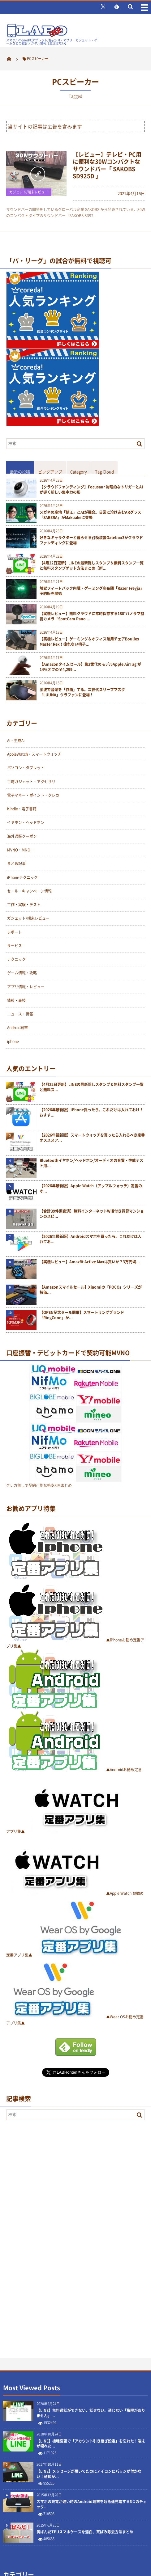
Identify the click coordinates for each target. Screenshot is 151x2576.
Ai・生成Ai (15, 740)
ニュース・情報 (20, 1014)
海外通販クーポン (22, 836)
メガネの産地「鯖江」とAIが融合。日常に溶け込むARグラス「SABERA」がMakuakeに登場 (90, 515)
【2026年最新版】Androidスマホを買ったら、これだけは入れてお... (90, 1239)
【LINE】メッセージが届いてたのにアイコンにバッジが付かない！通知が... (89, 2474)
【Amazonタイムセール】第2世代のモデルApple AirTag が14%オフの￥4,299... (90, 667)
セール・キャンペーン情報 (29, 891)
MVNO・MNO (18, 850)
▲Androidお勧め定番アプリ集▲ (74, 1769)
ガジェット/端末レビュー (28, 192)
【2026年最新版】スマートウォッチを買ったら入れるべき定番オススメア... (92, 1138)
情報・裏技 (16, 1000)
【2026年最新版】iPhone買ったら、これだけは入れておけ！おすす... (91, 1112)
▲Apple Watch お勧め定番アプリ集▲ (75, 1893)
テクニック (16, 959)
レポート (14, 932)
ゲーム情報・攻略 (22, 973)
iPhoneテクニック (22, 877)
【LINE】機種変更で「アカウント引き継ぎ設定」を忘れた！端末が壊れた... (91, 2444)
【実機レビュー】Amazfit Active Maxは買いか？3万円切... (90, 1262)
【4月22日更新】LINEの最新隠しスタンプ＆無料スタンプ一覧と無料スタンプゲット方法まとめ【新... (92, 565)
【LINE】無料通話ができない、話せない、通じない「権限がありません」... (91, 2413)
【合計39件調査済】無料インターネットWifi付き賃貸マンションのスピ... (92, 1214)
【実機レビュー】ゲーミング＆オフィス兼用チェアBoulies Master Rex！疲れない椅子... (89, 641)
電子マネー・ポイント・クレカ (33, 795)
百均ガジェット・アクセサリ (31, 781)
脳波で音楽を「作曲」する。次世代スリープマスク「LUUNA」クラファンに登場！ (82, 692)
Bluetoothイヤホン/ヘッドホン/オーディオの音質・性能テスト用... (91, 1163)
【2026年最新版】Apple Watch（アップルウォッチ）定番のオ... (91, 1188)
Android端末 (17, 1027)
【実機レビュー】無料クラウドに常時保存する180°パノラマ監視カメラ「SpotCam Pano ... (92, 616)
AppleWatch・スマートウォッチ (34, 754)
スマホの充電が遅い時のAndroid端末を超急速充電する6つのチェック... (92, 2504)
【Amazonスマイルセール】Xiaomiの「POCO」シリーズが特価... (91, 1290)
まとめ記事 (16, 863)
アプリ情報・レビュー (25, 987)
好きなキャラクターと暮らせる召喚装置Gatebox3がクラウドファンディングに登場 (91, 540)
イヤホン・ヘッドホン (25, 822)
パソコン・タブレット (25, 768)
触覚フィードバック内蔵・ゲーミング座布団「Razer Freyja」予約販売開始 (92, 591)
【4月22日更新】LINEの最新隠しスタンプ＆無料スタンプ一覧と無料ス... (92, 1087)
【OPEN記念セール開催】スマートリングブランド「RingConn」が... (82, 1315)
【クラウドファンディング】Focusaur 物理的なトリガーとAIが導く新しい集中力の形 (91, 489)
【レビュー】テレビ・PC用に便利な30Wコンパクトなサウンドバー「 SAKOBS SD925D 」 (107, 165)
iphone (13, 1041)
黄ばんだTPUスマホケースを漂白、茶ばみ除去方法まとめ (85, 2532)
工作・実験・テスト (24, 904)
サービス (14, 945)
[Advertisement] (52, 2225)
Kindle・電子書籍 (22, 809)
